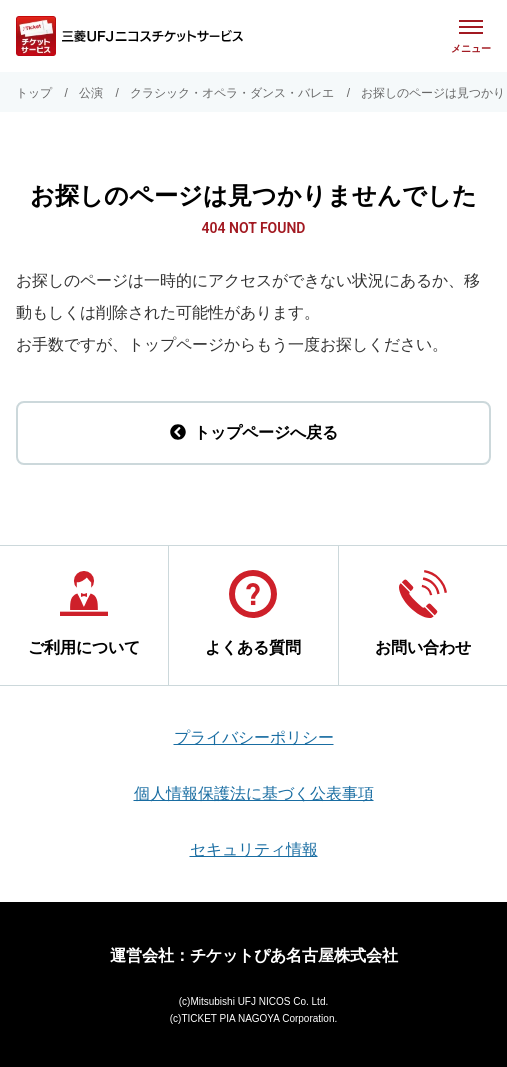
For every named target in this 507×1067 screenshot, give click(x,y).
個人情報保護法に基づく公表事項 (254, 793)
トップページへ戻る (254, 432)
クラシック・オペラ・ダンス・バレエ (232, 93)
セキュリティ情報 (254, 849)
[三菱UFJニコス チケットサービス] (129, 36)
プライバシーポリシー (254, 737)
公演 (91, 93)
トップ (34, 93)
